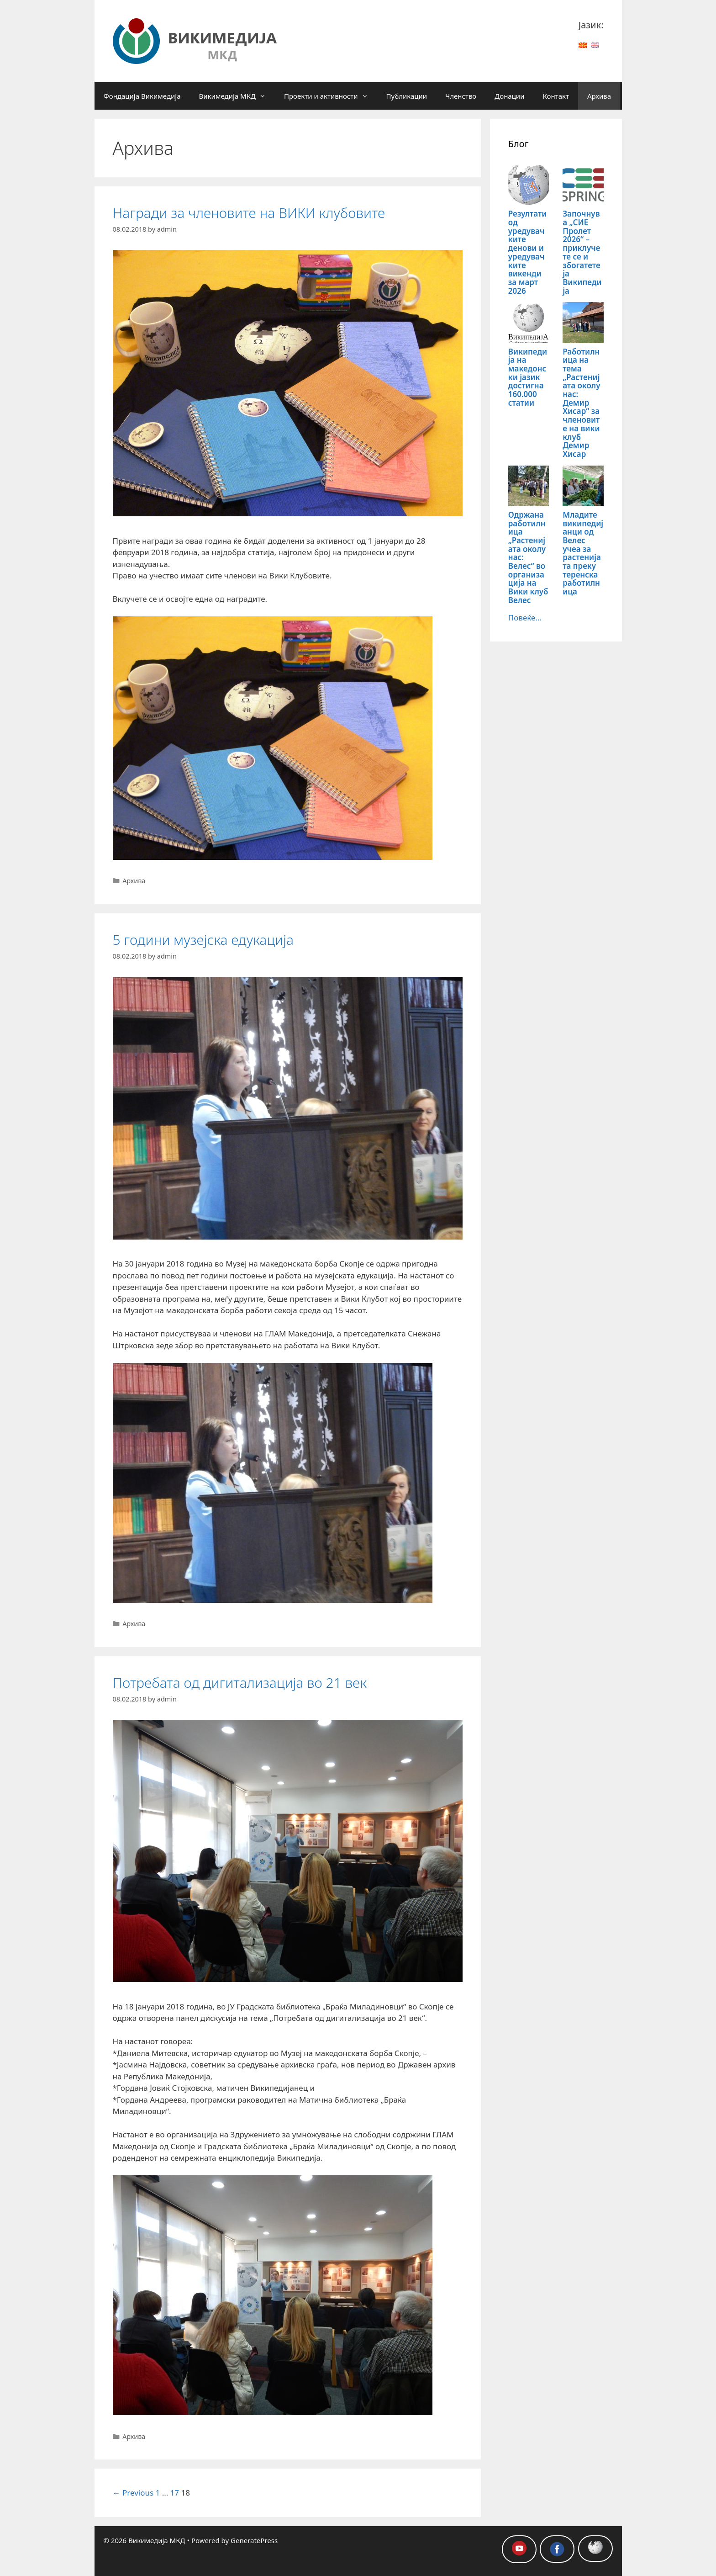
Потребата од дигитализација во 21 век (240, 1682)
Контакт (556, 96)
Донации (509, 96)
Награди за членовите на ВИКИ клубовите (249, 212)
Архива (599, 96)
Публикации (406, 96)
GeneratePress (254, 2540)
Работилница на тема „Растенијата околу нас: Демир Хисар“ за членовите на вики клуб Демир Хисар (581, 402)
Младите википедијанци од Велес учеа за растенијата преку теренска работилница (583, 553)
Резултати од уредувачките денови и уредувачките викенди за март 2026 (527, 252)
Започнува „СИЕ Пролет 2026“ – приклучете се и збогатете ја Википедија (582, 252)
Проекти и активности (330, 96)
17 (174, 2492)
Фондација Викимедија (142, 96)
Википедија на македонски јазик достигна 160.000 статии (527, 377)
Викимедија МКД (237, 96)
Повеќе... (525, 617)
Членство (460, 96)
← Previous (133, 2492)
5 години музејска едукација (203, 939)
